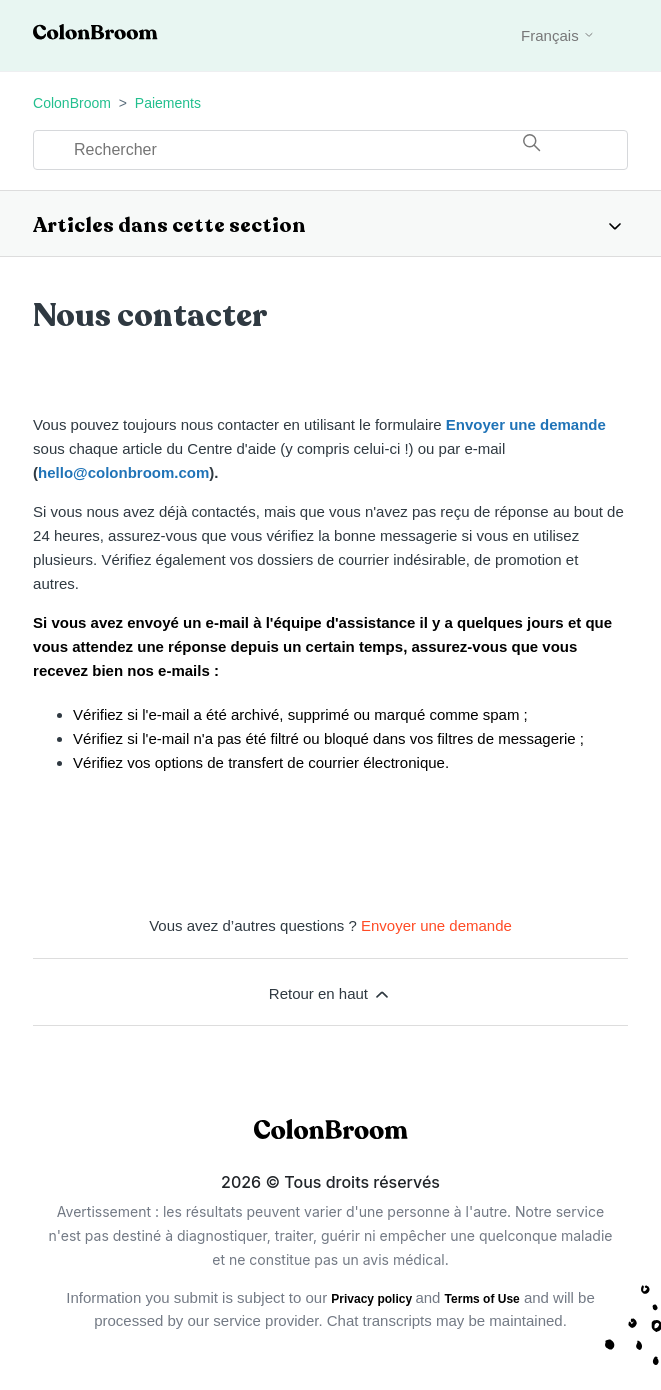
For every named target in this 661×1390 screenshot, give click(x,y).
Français (558, 35)
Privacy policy (373, 1299)
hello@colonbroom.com (123, 472)
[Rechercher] (330, 150)
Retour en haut (330, 994)
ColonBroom (72, 103)
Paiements (168, 103)
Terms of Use (482, 1299)
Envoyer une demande (526, 424)
